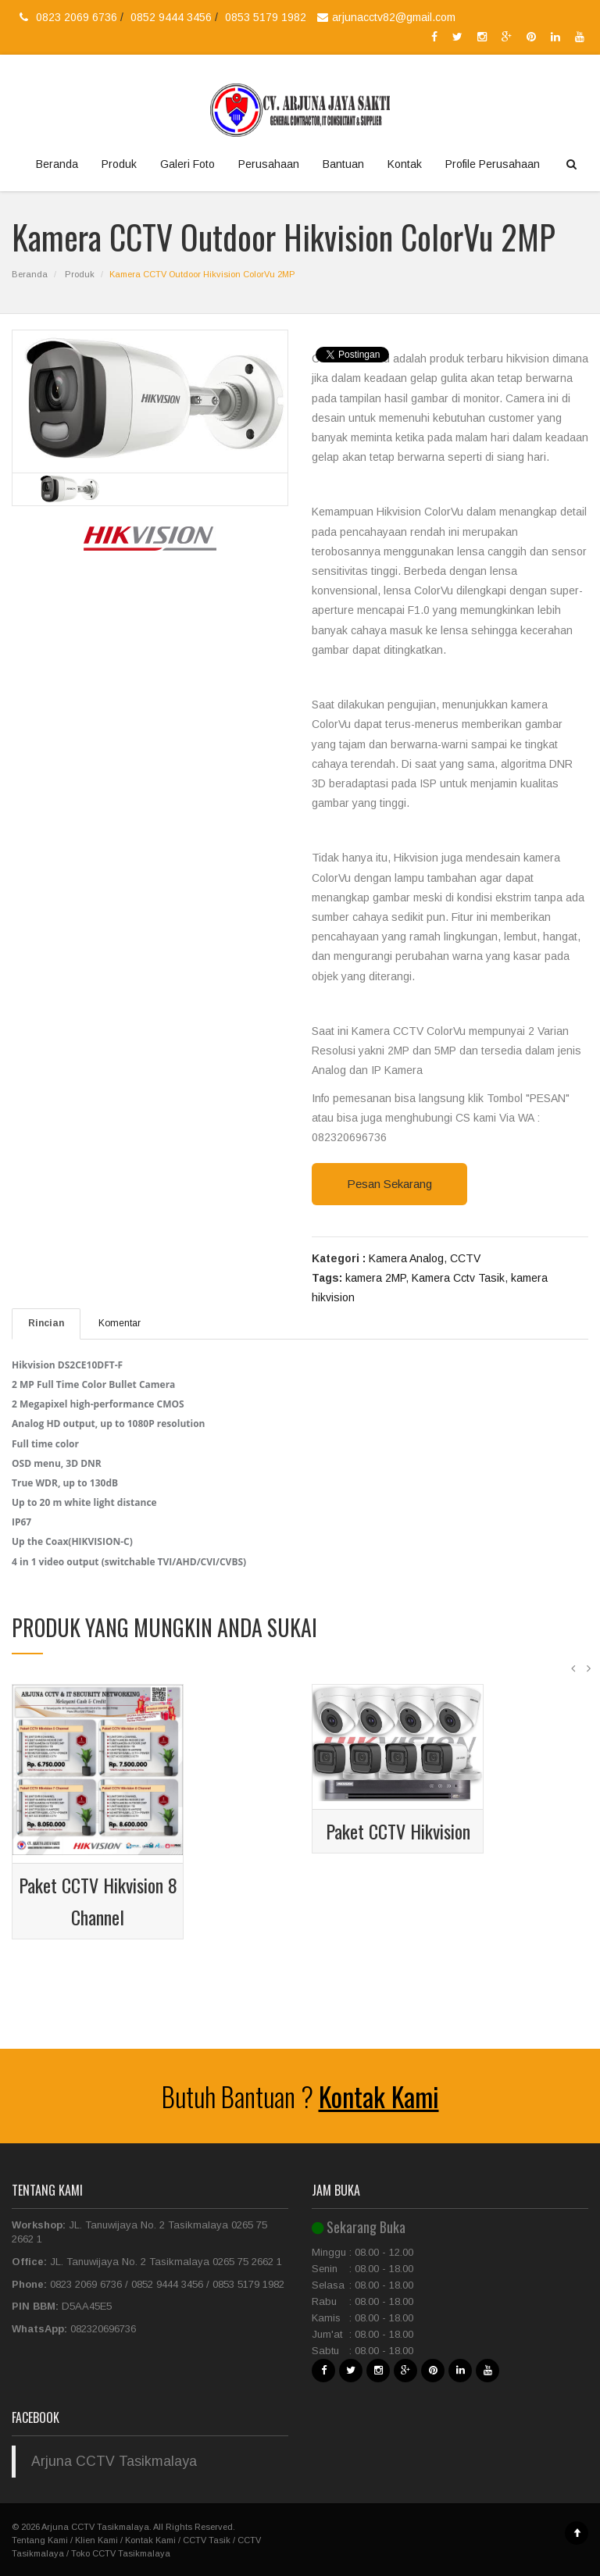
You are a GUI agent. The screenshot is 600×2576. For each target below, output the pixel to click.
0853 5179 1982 (265, 17)
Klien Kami (96, 2540)
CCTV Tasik (206, 2540)
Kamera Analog (406, 1258)
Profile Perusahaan (492, 164)
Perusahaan (268, 164)
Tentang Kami (40, 2540)
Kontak (405, 164)
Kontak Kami (379, 2096)
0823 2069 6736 (78, 17)
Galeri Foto (187, 164)
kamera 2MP (375, 1278)
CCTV (465, 1258)
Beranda (57, 164)
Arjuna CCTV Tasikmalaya (114, 2461)
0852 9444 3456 (172, 17)
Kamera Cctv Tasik (458, 1278)
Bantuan (343, 164)
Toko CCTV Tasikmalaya (120, 2553)
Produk (119, 164)
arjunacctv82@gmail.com (384, 17)
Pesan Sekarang (389, 1183)
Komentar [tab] (119, 1323)
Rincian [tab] (46, 1323)
